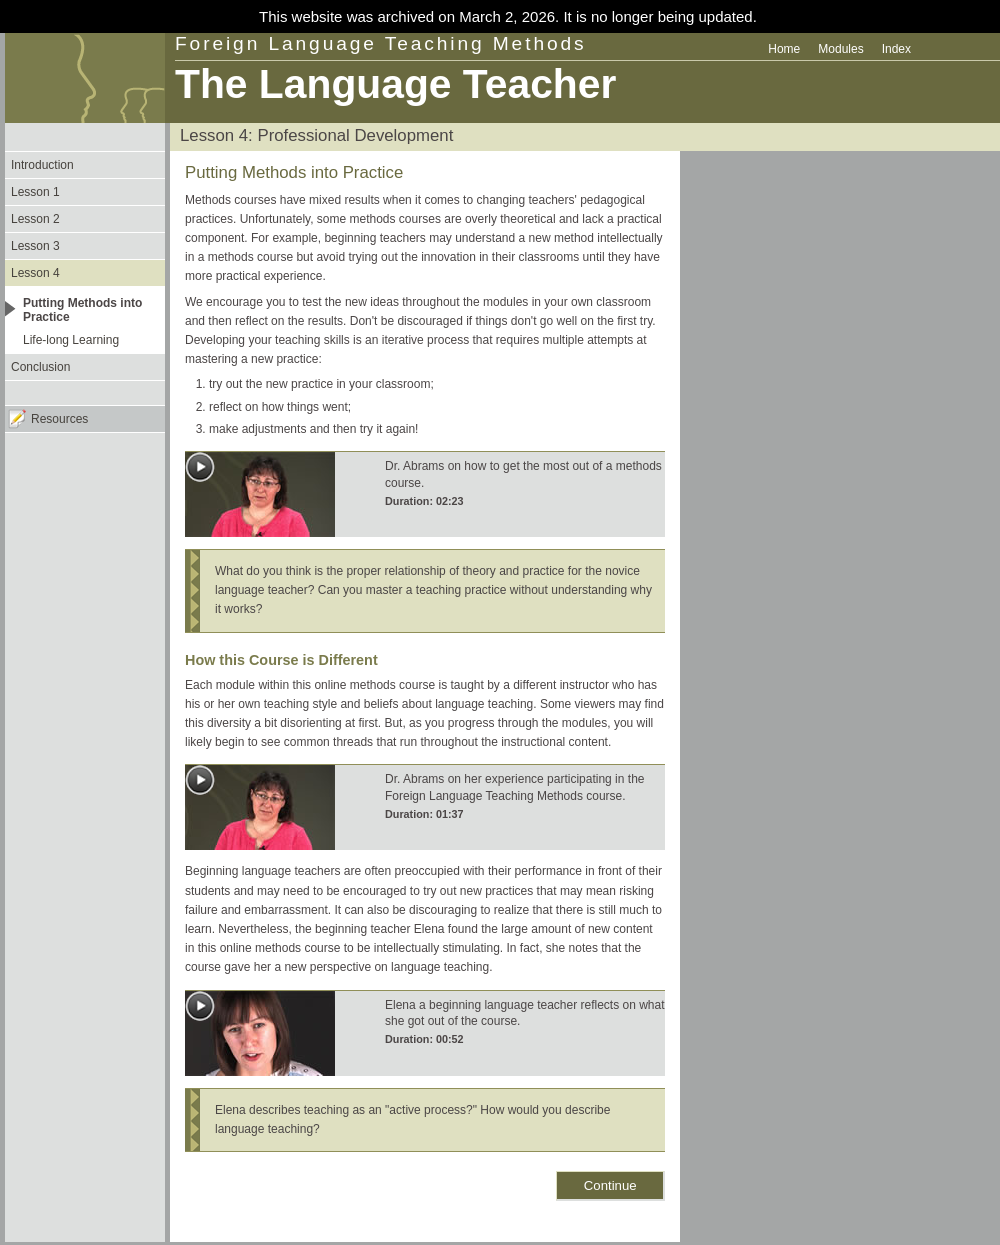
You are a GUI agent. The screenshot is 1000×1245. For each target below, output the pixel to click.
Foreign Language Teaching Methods (381, 43)
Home (784, 49)
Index (896, 49)
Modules (840, 49)
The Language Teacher (395, 84)
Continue (610, 1185)
